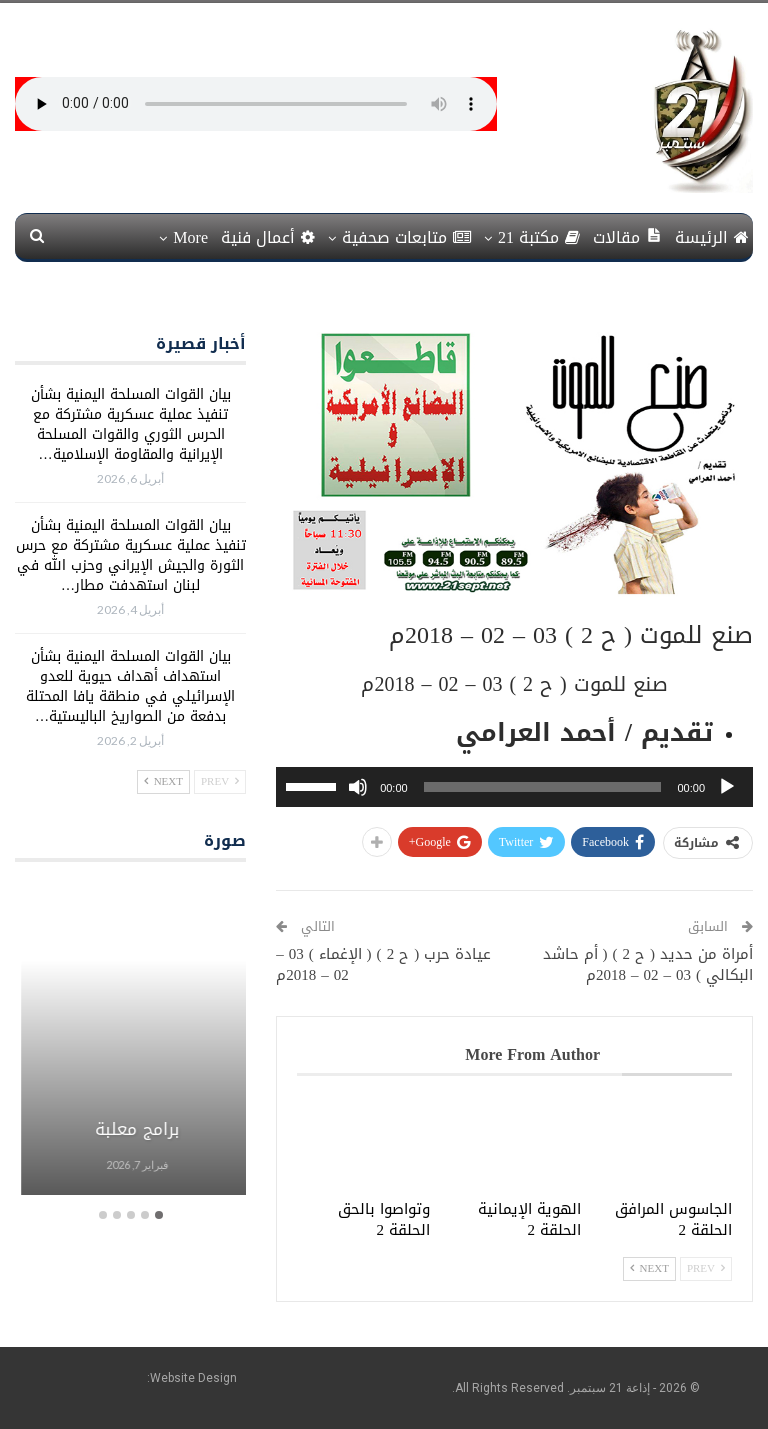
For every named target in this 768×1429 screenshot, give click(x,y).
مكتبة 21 (539, 237)
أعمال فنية (268, 237)
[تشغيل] (727, 787)
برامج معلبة (130, 1129)
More (190, 237)
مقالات (627, 237)
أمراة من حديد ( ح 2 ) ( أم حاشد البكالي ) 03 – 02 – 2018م (648, 964)
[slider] (543, 787)
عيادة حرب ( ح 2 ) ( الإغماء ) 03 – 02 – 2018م (383, 964)
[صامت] (358, 787)
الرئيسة (712, 237)
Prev (706, 1268)
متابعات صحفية (406, 237)
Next (649, 1268)
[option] (130, 1040)
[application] (514, 787)
